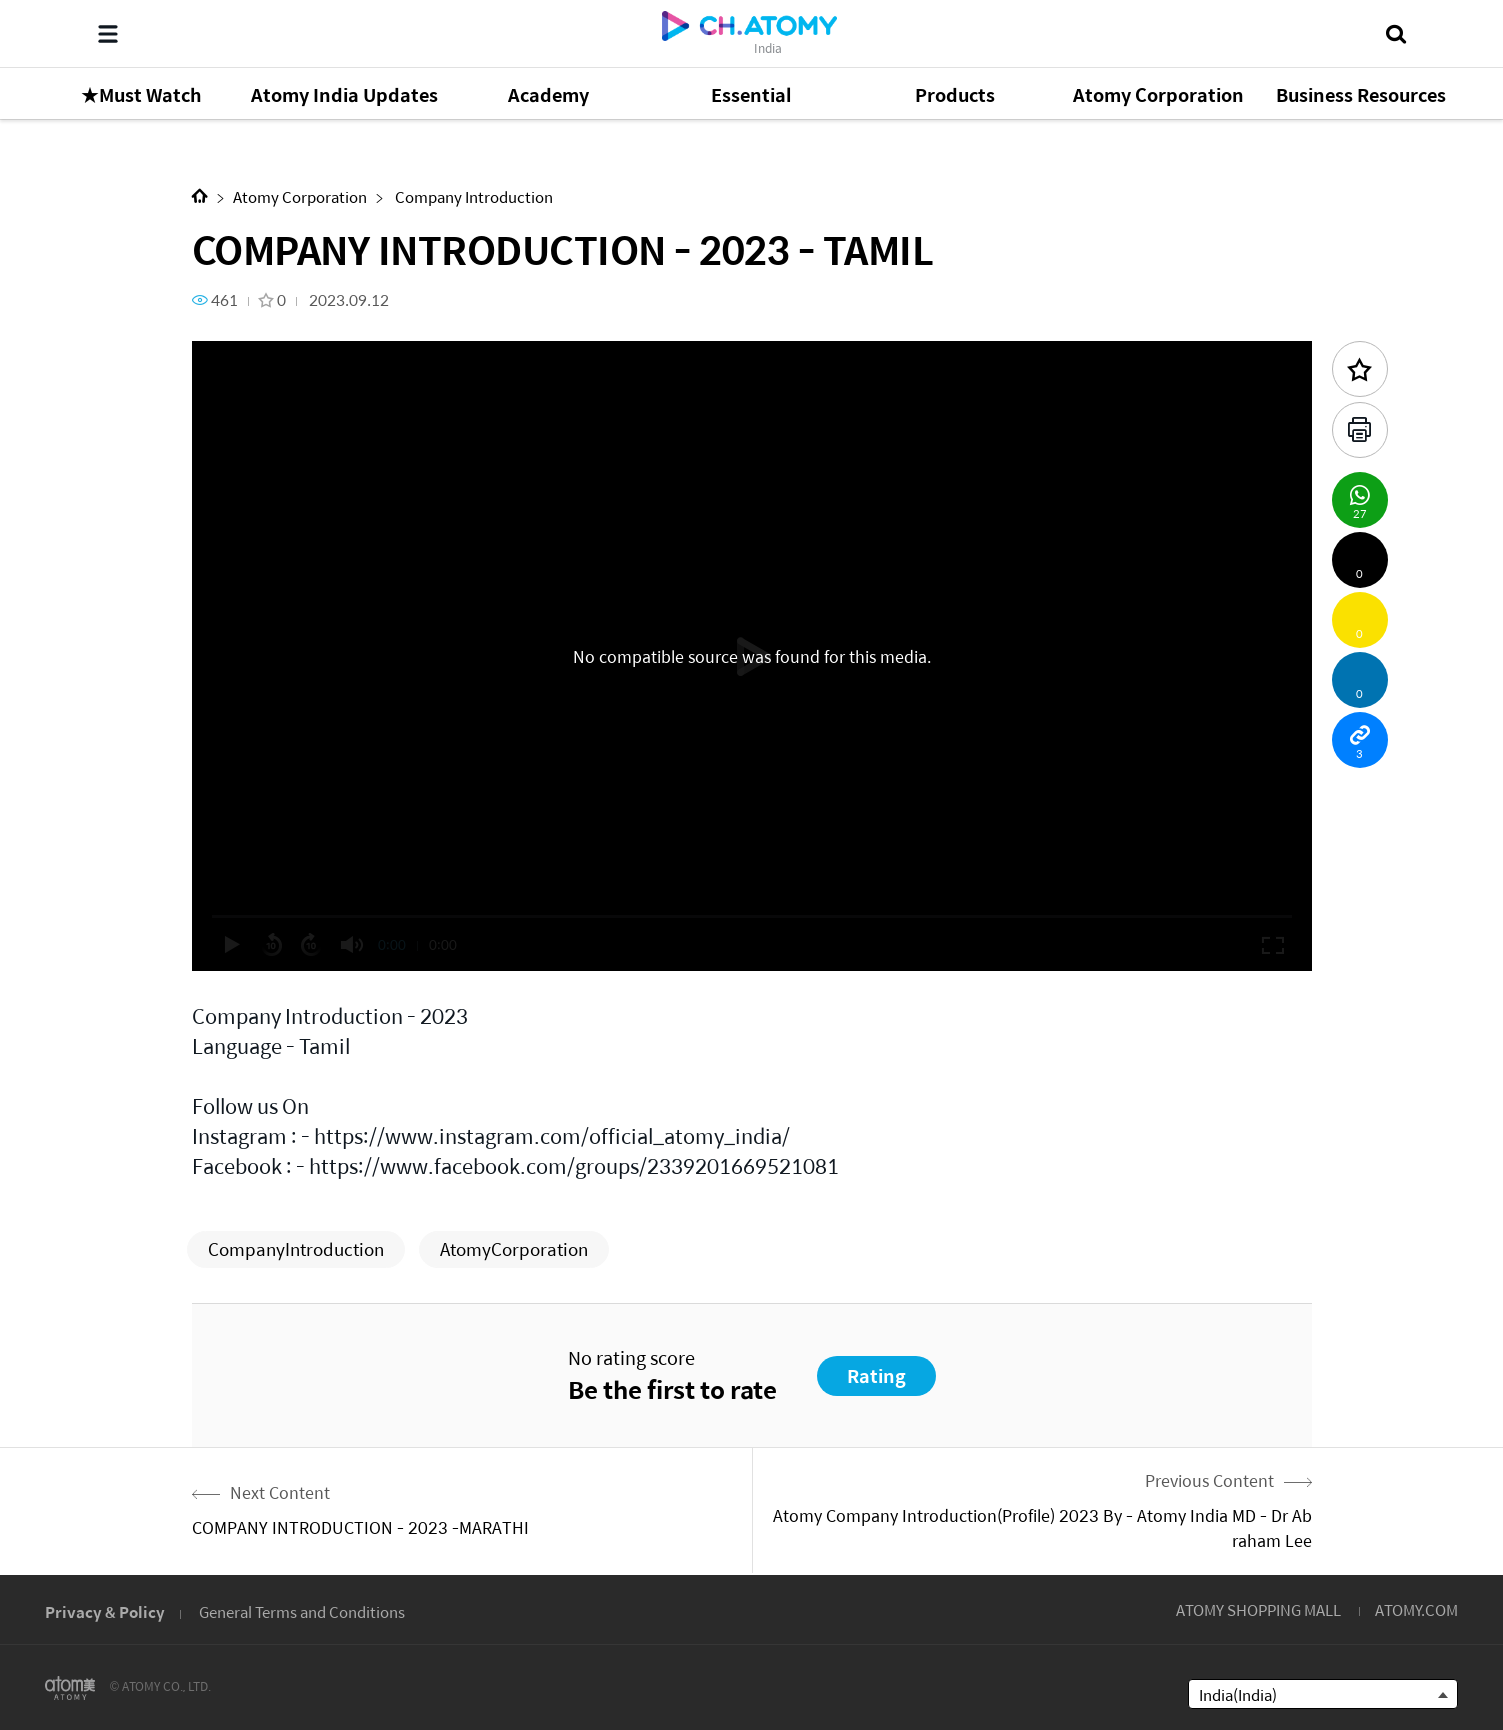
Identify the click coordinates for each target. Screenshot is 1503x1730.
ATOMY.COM (1416, 1609)
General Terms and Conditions (302, 1611)
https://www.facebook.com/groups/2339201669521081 (574, 1165)
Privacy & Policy (105, 1611)
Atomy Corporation (300, 196)
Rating (876, 1375)
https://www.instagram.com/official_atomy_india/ (552, 1135)
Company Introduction (472, 196)
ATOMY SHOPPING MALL (1258, 1609)
